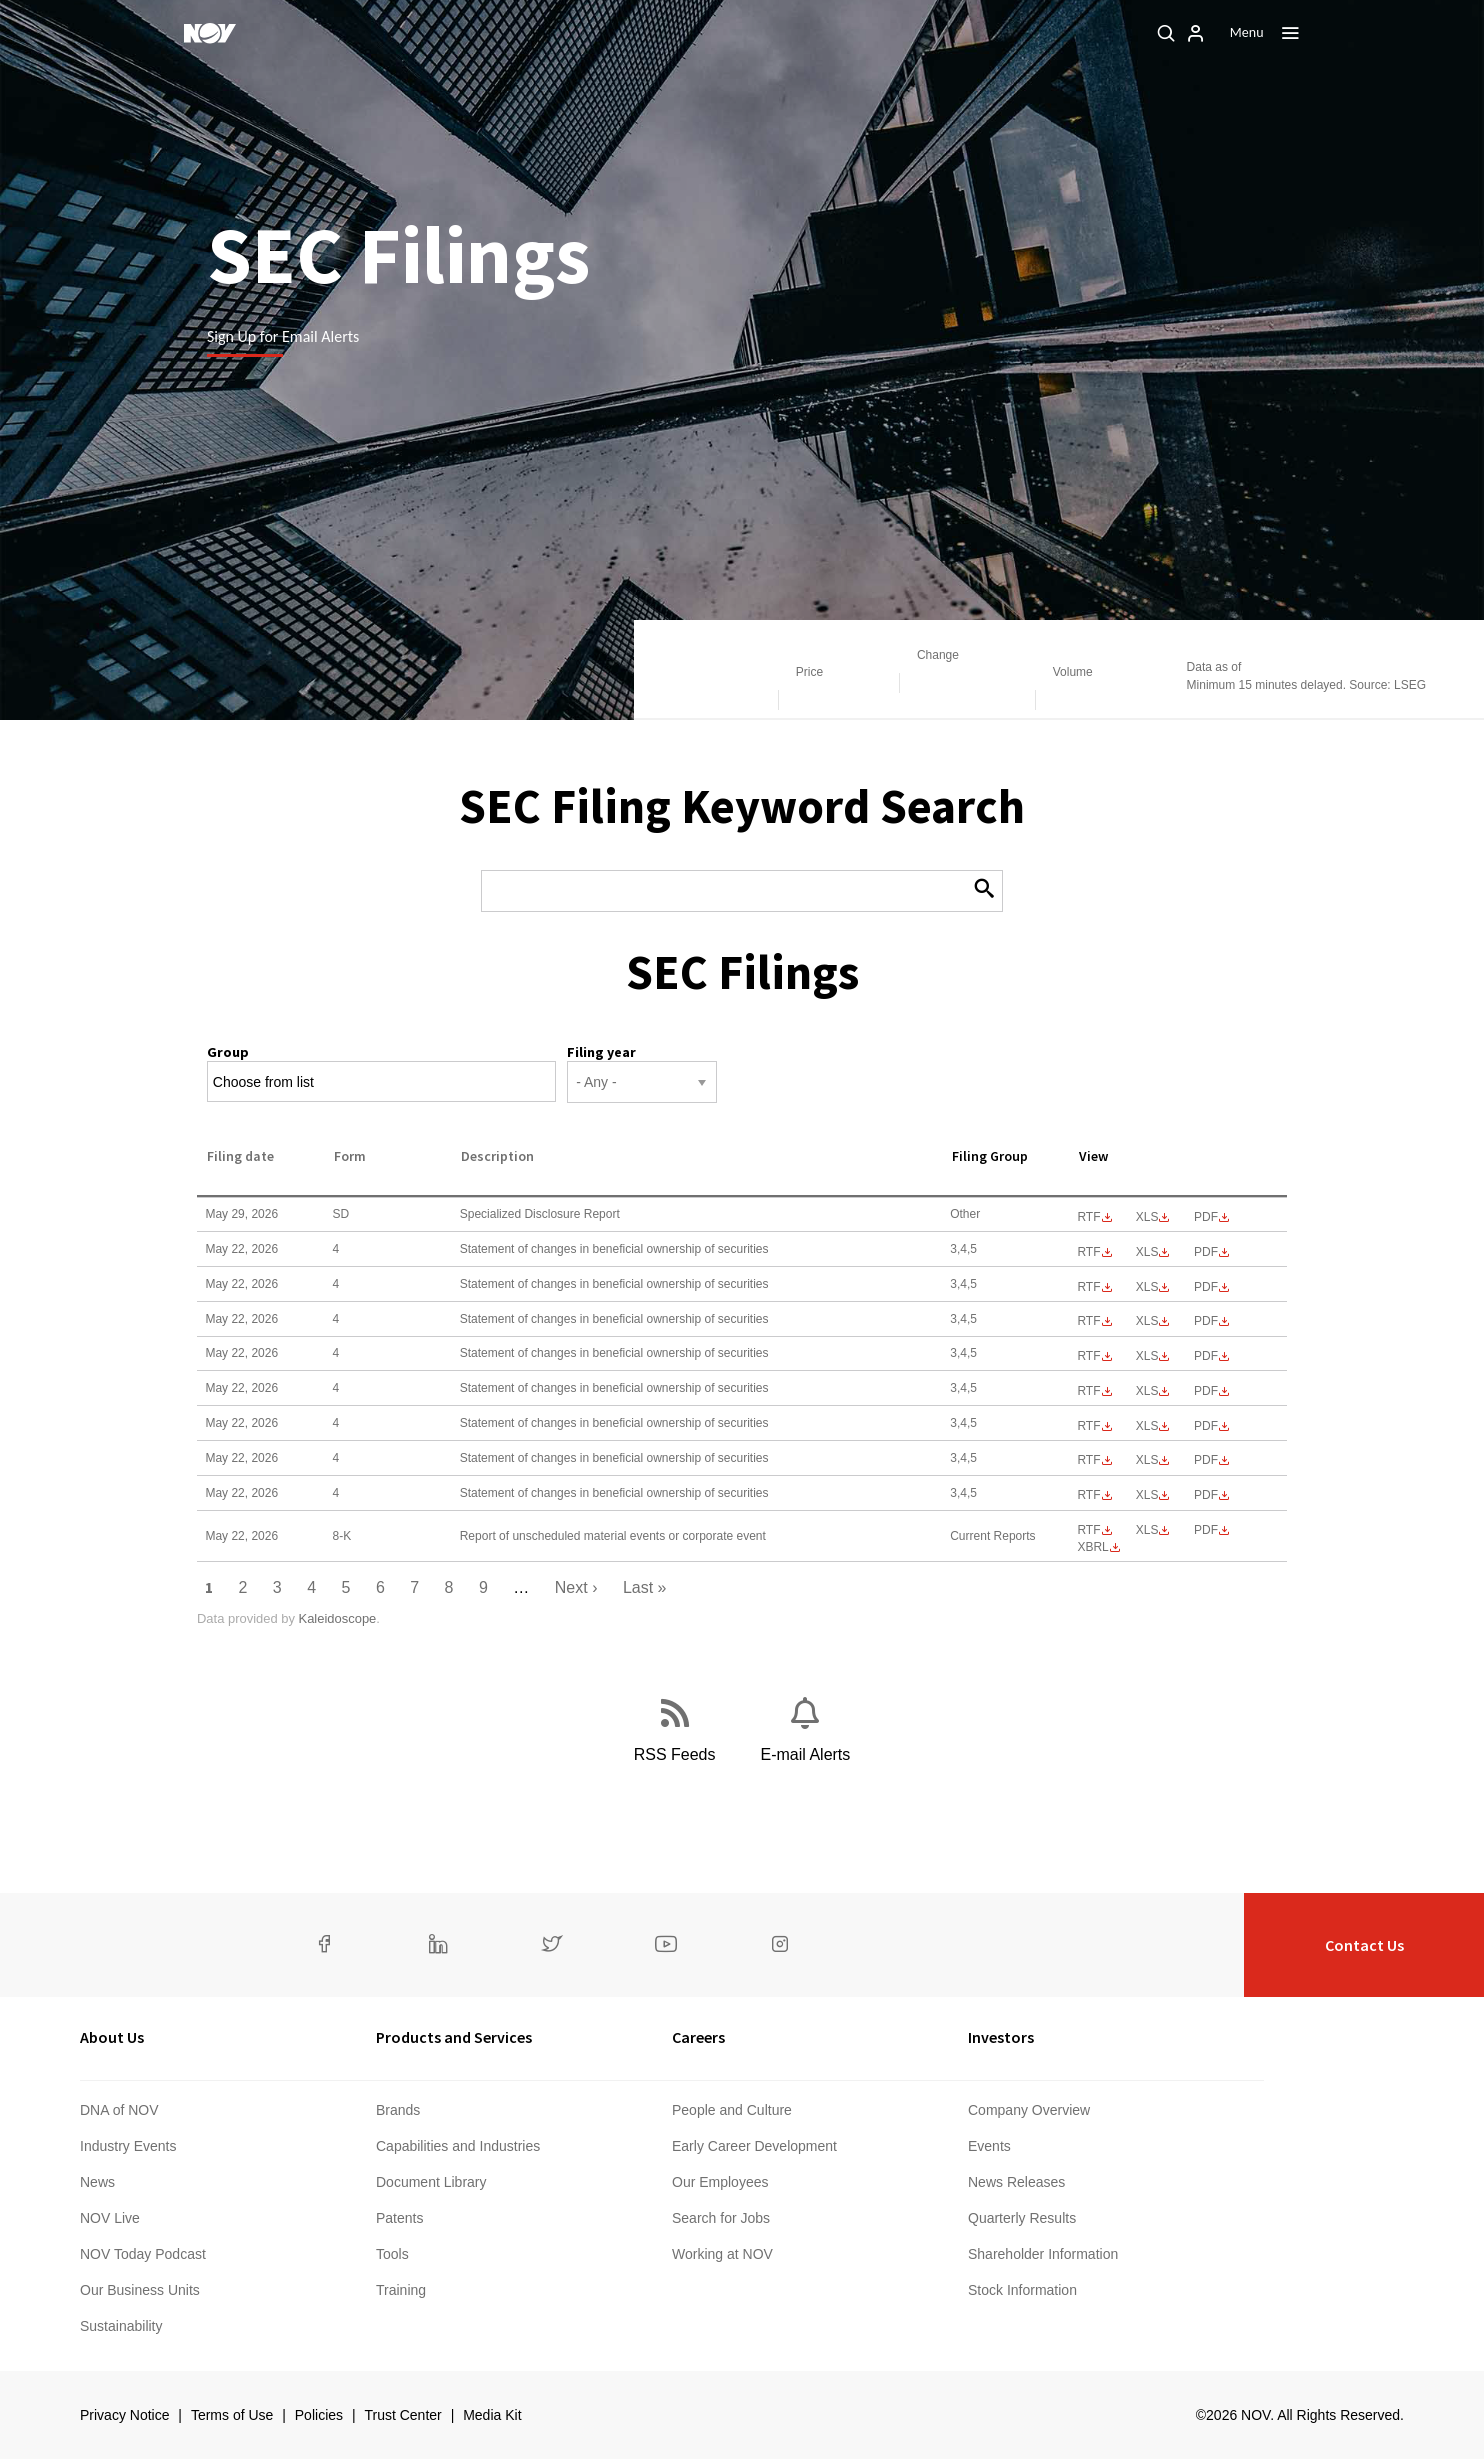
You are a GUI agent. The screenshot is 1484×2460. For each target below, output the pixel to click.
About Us (112, 2037)
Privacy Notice (124, 2415)
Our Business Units (140, 2290)
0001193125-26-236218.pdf (1206, 1426)
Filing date (240, 1156)
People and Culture (732, 2110)
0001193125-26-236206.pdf (1206, 1321)
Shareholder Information (1043, 2254)
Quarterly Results (1022, 2218)
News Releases (1016, 2182)
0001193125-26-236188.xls (1147, 1252)
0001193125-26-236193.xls (1147, 1287)
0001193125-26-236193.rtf (1088, 1287)
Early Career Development (754, 2146)
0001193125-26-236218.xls (1147, 1426)
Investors (1001, 2037)
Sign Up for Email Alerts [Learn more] (283, 336)
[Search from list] (276, 1082)
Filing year (601, 1052)
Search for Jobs (721, 2218)
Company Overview (1029, 2110)
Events (989, 2146)
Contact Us (1364, 1945)
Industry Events (128, 2146)
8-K (342, 1536)
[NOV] (210, 33)
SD (341, 1214)
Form (350, 1156)
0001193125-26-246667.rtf (1088, 1217)
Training (401, 2290)
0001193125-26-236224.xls (1147, 1460)
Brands (398, 2110)
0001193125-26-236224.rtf (1088, 1460)
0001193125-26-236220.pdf (1206, 1391)
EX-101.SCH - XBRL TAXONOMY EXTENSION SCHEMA (1092, 1547)
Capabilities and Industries (458, 2146)
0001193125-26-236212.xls (1147, 1356)
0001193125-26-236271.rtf (1088, 1530)
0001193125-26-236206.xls (1147, 1321)
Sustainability (121, 2326)
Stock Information (1022, 2290)
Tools (392, 2254)
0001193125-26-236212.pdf (1206, 1356)
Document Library (431, 2182)
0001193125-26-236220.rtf (1088, 1391)
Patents (399, 2218)
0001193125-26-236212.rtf (1088, 1356)
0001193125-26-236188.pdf (1206, 1252)
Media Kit (492, 2415)
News (97, 2182)
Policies (319, 2415)
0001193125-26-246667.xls (1147, 1217)
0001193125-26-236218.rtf (1088, 1426)
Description (497, 1156)
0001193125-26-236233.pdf (1206, 1495)
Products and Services (454, 2037)
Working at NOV (722, 2254)
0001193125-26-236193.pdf (1206, 1287)
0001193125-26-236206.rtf (1088, 1321)
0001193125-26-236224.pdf (1206, 1460)
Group (228, 1052)
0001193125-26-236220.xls (1147, 1391)
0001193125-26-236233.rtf (1088, 1495)
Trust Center (402, 2415)
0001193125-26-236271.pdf (1206, 1530)
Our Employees (720, 2182)
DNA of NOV (119, 2110)
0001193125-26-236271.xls (1147, 1530)
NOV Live (110, 2218)
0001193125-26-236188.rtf (1088, 1252)
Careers (698, 2037)
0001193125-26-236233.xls (1147, 1495)
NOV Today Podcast (143, 2254)
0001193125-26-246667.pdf (1206, 1217)
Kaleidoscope (338, 1618)
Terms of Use (232, 2415)
